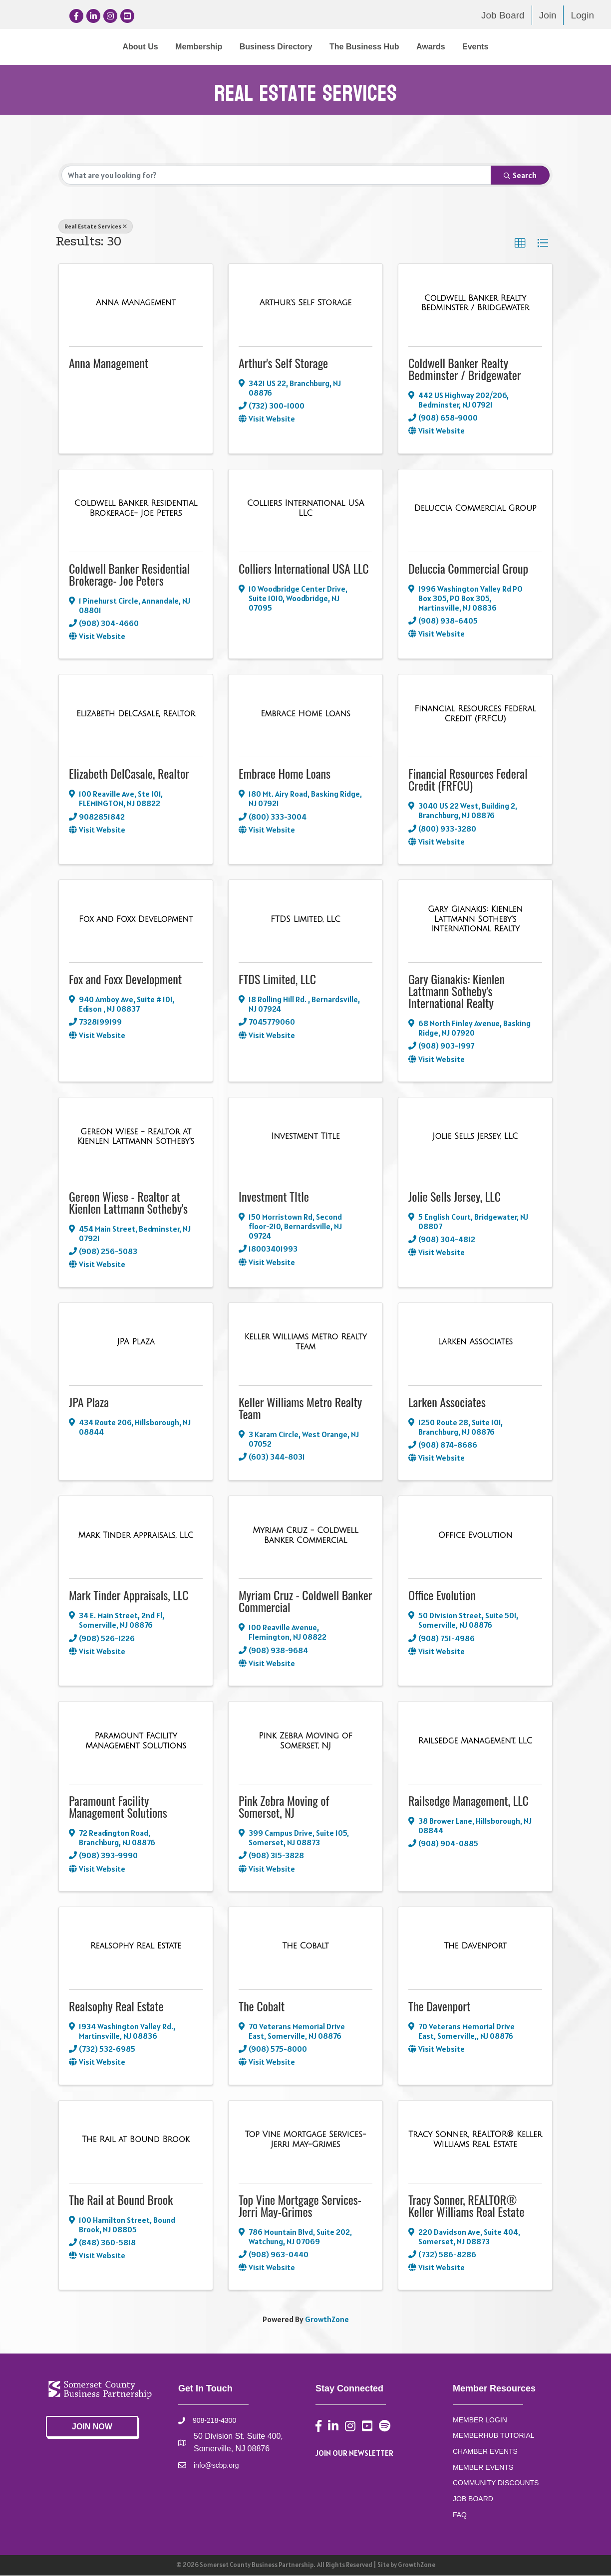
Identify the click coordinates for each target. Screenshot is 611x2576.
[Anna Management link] (136, 303)
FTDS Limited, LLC (277, 979)
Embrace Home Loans (284, 774)
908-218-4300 (214, 2421)
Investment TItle (274, 1197)
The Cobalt (262, 2006)
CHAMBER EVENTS (485, 2452)
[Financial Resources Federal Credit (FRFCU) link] (475, 714)
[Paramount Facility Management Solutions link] (136, 1741)
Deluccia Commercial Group (468, 568)
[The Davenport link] (475, 1946)
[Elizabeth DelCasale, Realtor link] (135, 714)
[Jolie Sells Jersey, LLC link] (475, 1137)
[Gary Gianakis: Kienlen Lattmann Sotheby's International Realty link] (475, 919)
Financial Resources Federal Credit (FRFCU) (468, 780)
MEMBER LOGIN (480, 2420)
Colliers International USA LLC (304, 568)
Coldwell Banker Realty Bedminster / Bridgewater (464, 369)
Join (548, 15)
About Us (57, 46)
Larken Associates (447, 1402)
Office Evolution (442, 1595)
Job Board (503, 15)
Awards (513, 46)
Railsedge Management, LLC (468, 1801)
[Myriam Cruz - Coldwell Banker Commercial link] (305, 1535)
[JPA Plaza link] (136, 1342)
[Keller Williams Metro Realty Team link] (305, 1342)
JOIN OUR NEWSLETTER (354, 2453)
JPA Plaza (89, 1402)
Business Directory (193, 46)
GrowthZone (327, 2320)
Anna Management (108, 363)
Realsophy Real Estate (116, 2006)
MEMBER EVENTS (483, 2468)
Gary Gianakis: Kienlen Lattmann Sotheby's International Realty (456, 991)
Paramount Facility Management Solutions (118, 1807)
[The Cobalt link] (306, 1946)
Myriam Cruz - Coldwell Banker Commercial (305, 1601)
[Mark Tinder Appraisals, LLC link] (136, 1536)
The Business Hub (447, 46)
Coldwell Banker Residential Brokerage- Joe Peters (129, 574)
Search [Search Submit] (520, 176)
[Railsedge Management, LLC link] (475, 1741)
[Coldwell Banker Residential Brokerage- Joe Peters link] (136, 508)
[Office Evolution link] (475, 1536)
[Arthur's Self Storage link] (306, 303)
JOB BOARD (473, 2499)
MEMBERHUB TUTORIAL (494, 2436)
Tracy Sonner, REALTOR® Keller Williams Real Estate (466, 2205)
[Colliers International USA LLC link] (305, 508)
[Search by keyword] (276, 175)
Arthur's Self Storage (283, 363)
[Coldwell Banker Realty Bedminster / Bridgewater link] (475, 303)
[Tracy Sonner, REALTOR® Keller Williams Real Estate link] (475, 2139)
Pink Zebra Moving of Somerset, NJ (284, 1807)
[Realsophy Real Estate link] (135, 1946)
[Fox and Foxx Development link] (136, 920)
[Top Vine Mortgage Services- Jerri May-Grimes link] (305, 2139)
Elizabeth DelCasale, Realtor (129, 774)
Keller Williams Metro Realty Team (300, 1408)
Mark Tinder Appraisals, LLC (129, 1595)
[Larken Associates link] (475, 1342)
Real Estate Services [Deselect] (95, 226)
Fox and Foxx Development (125, 979)
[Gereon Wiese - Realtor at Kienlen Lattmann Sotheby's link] (136, 1137)
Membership (116, 46)
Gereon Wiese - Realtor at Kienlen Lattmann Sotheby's (128, 1203)
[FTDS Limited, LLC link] (305, 920)
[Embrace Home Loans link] (305, 714)
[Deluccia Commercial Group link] (475, 509)
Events (558, 46)
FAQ (460, 2515)
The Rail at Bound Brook (121, 2199)
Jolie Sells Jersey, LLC (454, 1197)
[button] (520, 244)
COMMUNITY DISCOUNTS (496, 2483)
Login (582, 15)
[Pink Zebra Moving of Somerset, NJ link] (305, 1741)
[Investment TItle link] (305, 1137)
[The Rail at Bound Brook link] (136, 2140)
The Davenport (439, 2006)
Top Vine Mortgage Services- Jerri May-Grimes (300, 2205)
